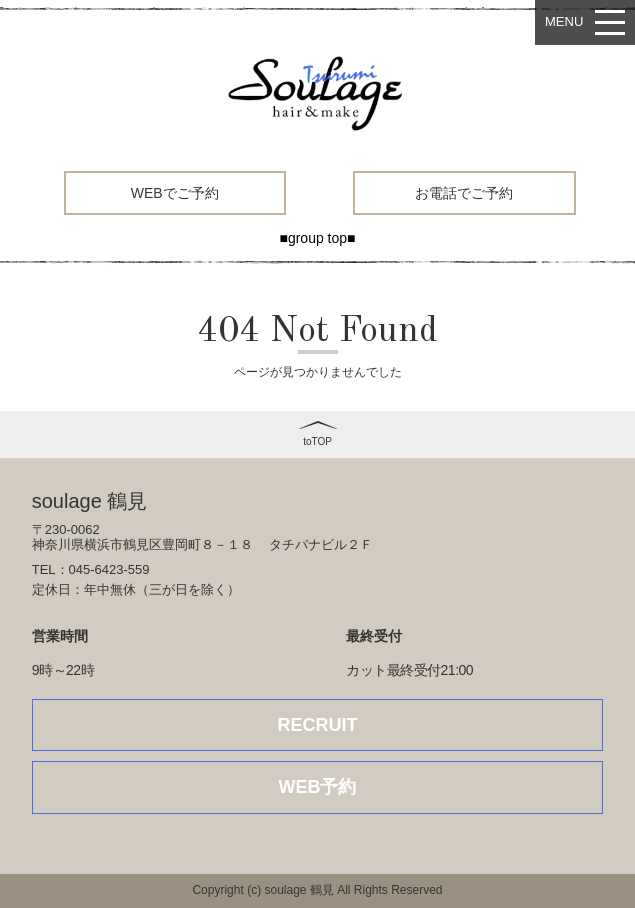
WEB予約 (318, 787)
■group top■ (317, 238)
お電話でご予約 (464, 193)
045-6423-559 (109, 569)
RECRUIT (318, 725)
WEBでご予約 (175, 193)
